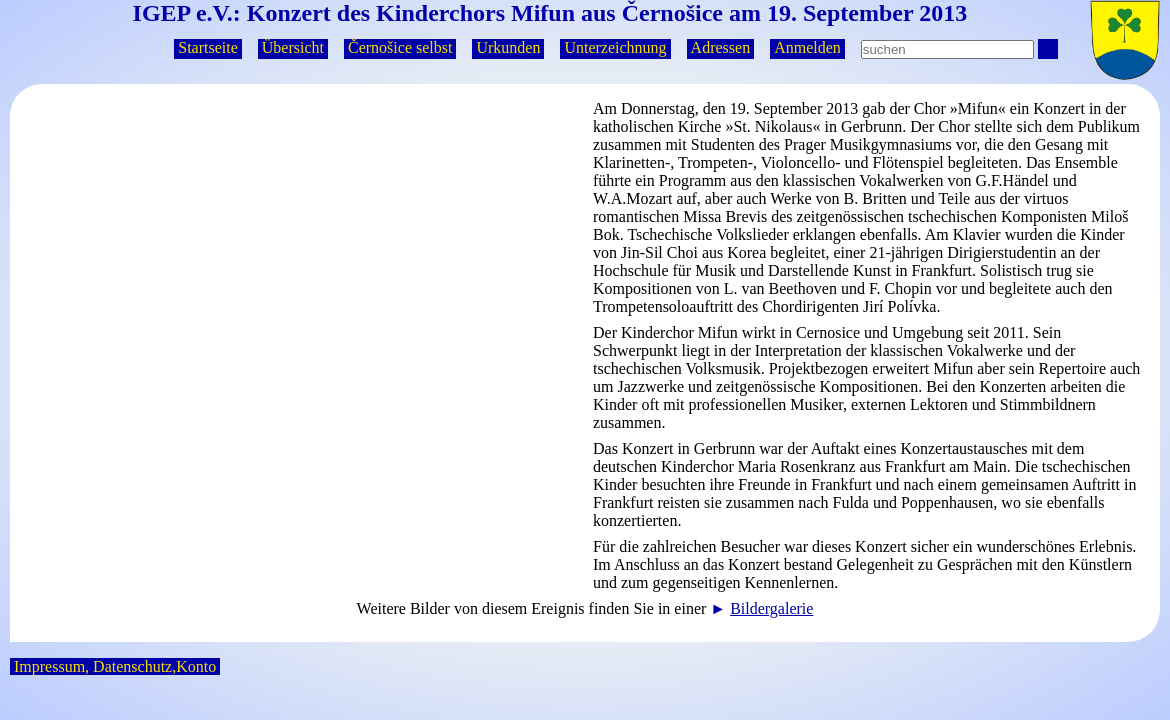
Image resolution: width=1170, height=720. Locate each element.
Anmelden (807, 47)
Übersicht (293, 47)
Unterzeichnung (615, 47)
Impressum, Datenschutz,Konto (115, 666)
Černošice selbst (400, 47)
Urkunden (508, 47)
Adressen (721, 47)
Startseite (208, 47)
